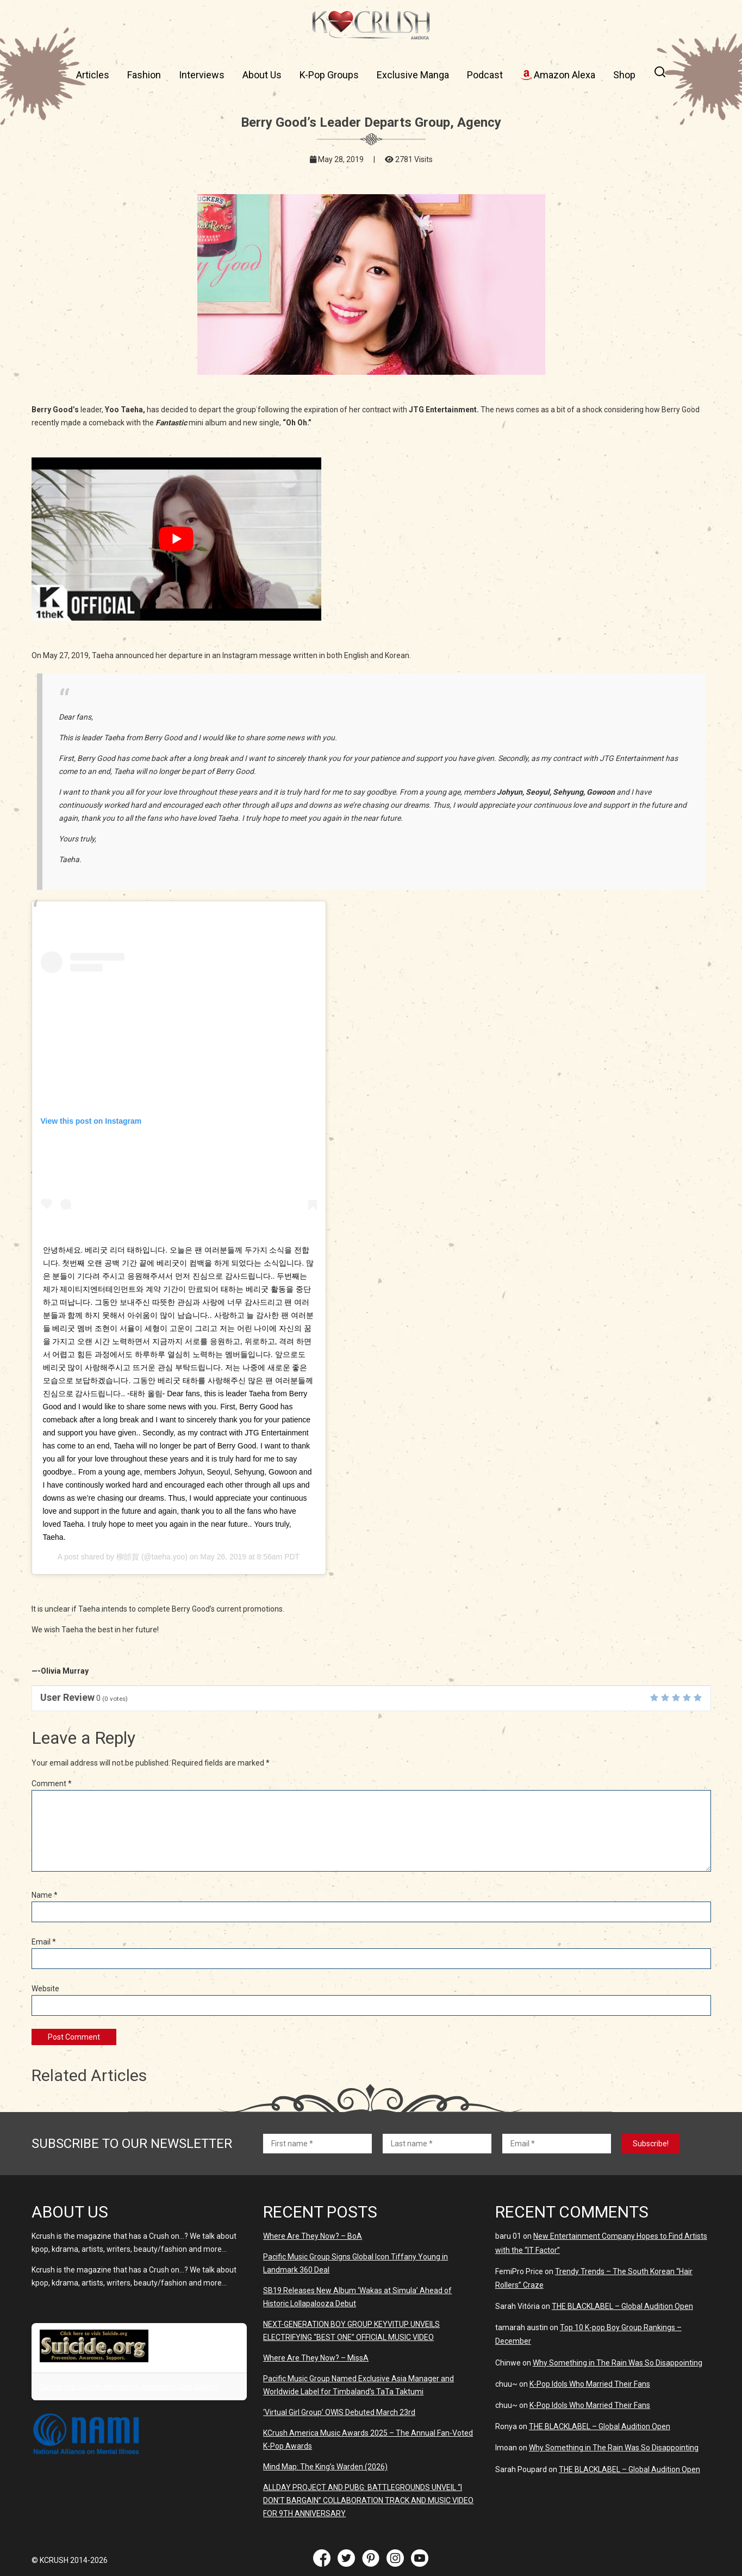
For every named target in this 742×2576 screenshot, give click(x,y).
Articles (92, 75)
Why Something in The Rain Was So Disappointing (617, 2362)
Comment (52, 1783)
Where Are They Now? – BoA (312, 2236)
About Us (262, 75)
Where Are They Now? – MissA (316, 2358)
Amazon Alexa (558, 75)
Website (45, 1988)
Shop (624, 75)
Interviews (202, 75)
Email (44, 1941)
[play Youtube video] (176, 539)
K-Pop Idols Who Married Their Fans (589, 2384)
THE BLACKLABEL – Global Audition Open (622, 2306)
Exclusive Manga (413, 75)
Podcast (485, 75)
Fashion (144, 75)
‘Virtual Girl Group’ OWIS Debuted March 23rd (339, 2412)
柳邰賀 (127, 1556)
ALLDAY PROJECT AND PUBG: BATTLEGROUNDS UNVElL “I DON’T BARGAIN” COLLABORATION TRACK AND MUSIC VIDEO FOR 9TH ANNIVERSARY (368, 2500)
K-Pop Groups (329, 75)
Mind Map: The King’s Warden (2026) (325, 2466)
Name (45, 1895)
